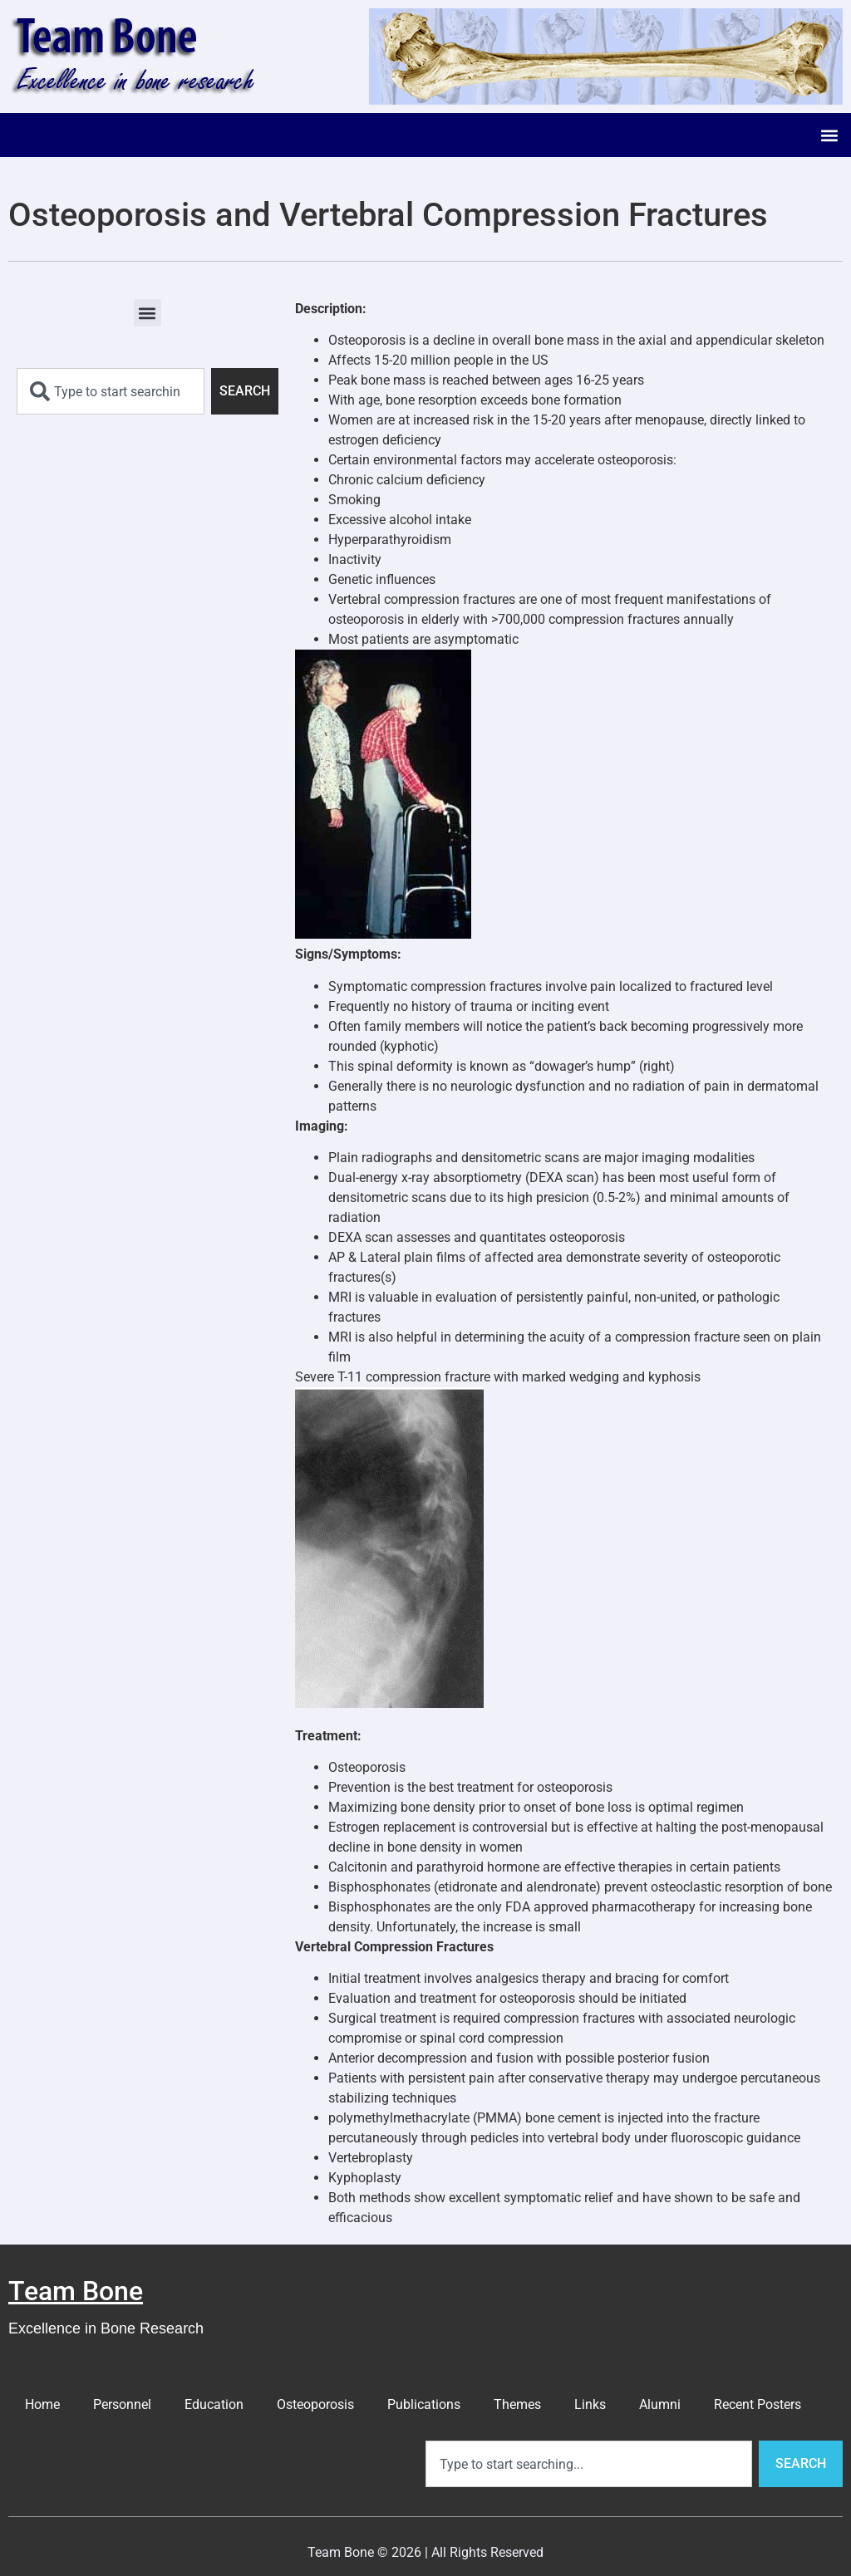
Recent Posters (757, 2404)
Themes (517, 2404)
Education (213, 2404)
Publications (423, 2404)
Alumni (660, 2404)
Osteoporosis (315, 2404)
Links (590, 2404)
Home (42, 2404)
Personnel (122, 2404)
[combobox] (110, 391)
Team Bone (75, 2291)
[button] (829, 135)
